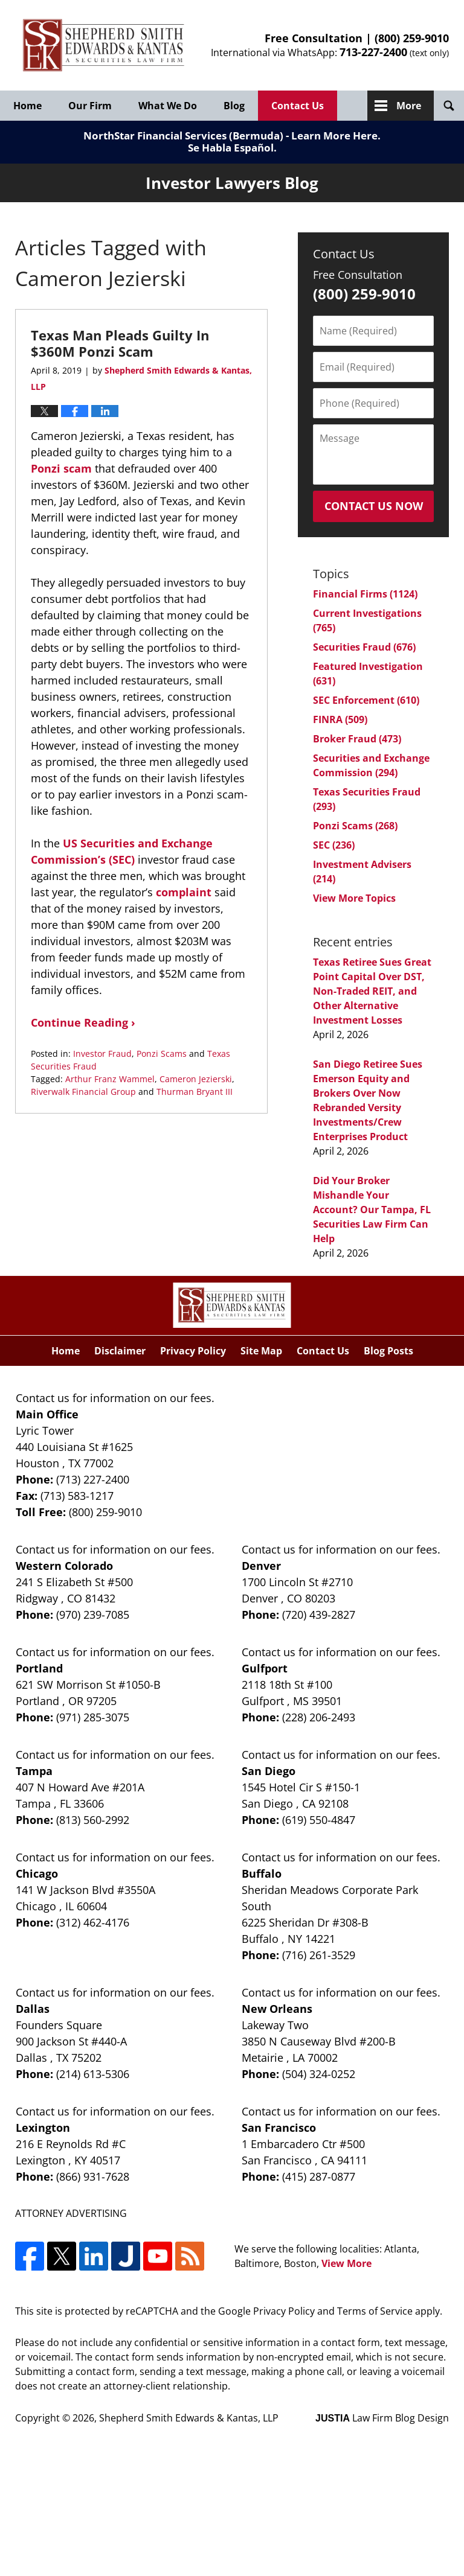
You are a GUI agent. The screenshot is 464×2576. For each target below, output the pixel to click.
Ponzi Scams (162, 1053)
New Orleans (277, 2008)
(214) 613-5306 (92, 2074)
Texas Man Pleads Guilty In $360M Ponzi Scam (120, 343)
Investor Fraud (102, 1053)
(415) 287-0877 (318, 2176)
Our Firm (90, 105)
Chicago (37, 1873)
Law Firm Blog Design (382, 2418)
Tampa (34, 1771)
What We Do (167, 105)
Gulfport (265, 1668)
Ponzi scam (61, 468)
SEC (334, 845)
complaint (183, 892)
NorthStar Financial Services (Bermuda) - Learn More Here (230, 135)
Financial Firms (365, 594)
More (408, 105)
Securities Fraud (364, 647)
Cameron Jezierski (196, 1079)
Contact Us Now (373, 506)
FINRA (340, 719)
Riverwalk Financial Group (83, 1091)
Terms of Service (375, 2311)
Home (27, 105)
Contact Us (297, 105)
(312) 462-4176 (92, 1922)
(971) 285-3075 (92, 1717)
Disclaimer (120, 1350)
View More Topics (354, 898)
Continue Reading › (83, 1022)
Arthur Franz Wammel (110, 1079)
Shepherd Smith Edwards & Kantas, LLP (189, 2418)
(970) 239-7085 (92, 1614)
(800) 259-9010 (412, 38)
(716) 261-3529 (318, 1955)
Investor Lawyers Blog (103, 45)
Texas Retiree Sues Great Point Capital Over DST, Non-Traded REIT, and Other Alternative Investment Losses (372, 991)
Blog (234, 105)
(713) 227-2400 (92, 1479)
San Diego (268, 1771)
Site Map (261, 1350)
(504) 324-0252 (318, 2074)
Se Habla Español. (232, 148)
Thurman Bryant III (194, 1091)
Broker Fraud (357, 738)
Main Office (47, 1414)
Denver (261, 1565)
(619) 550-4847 (318, 1819)
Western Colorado (64, 1565)
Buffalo (262, 1873)
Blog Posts (388, 1350)
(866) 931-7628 (92, 2176)
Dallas (33, 2008)
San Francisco (279, 2127)
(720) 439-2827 (318, 1614)
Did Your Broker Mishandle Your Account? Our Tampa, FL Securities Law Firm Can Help (372, 1209)
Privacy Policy (193, 1350)
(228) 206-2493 (318, 1717)
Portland (39, 1668)
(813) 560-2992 (92, 1819)
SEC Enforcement (366, 700)
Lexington (43, 2127)
